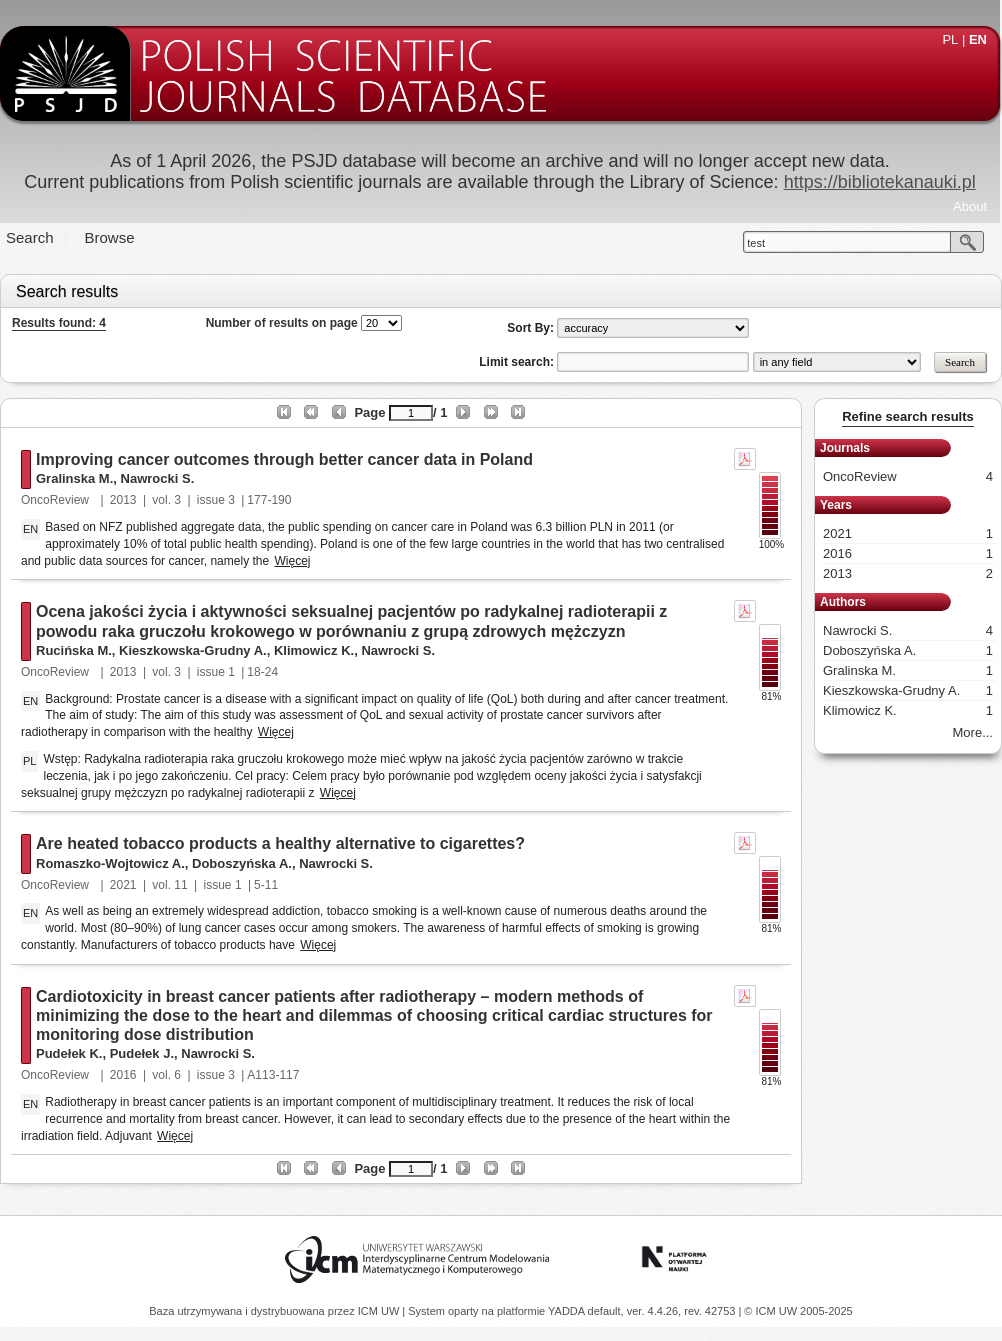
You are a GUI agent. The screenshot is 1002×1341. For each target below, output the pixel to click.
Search (30, 237)
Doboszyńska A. (242, 863)
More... (973, 732)
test (756, 243)
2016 (123, 1075)
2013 (123, 500)
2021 (123, 885)
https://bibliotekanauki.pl (880, 182)
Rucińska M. (74, 650)
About (970, 206)
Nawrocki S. (158, 478)
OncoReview (56, 500)
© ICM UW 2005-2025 (798, 1311)
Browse (110, 237)
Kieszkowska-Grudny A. (193, 650)
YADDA (568, 1311)
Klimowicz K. (314, 650)
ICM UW (380, 1311)
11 (180, 885)
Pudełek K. (69, 1053)
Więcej (293, 561)
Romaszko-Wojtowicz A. (110, 863)
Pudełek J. (142, 1053)
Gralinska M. (74, 478)
